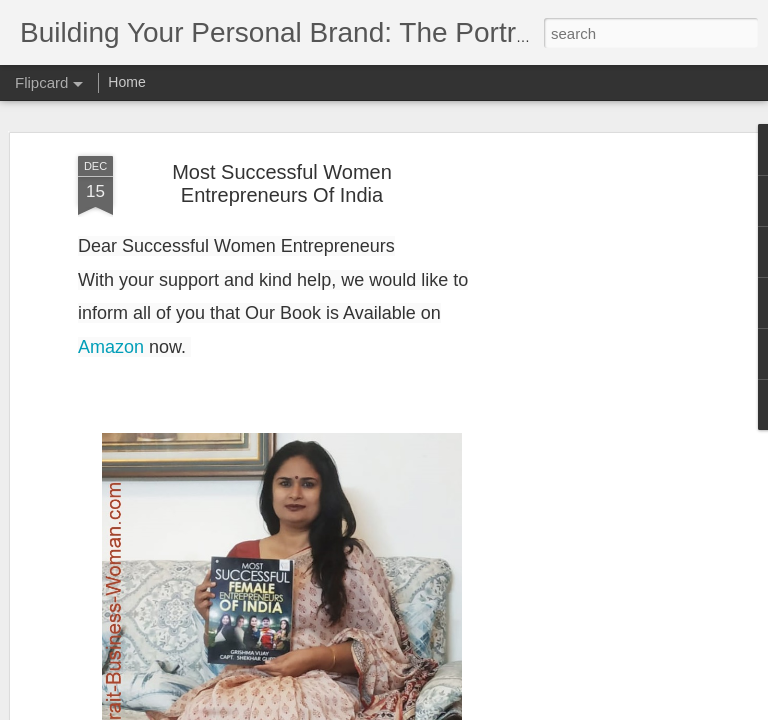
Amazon (111, 347)
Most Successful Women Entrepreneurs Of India (282, 183)
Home (126, 82)
